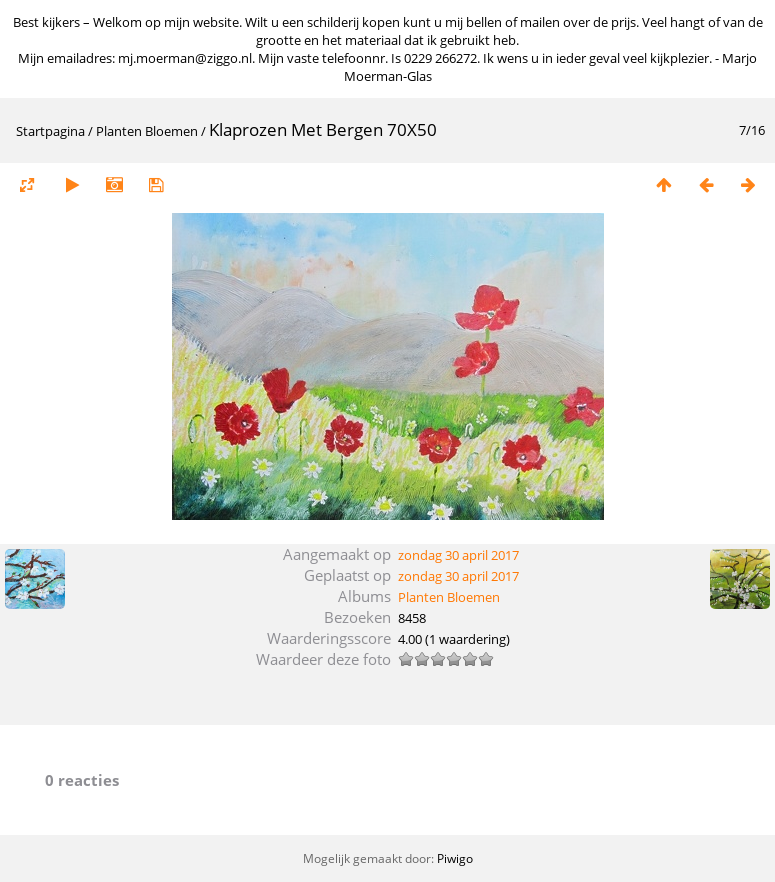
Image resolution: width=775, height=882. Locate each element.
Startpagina (50, 131)
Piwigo (455, 858)
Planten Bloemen (147, 131)
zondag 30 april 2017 (458, 555)
